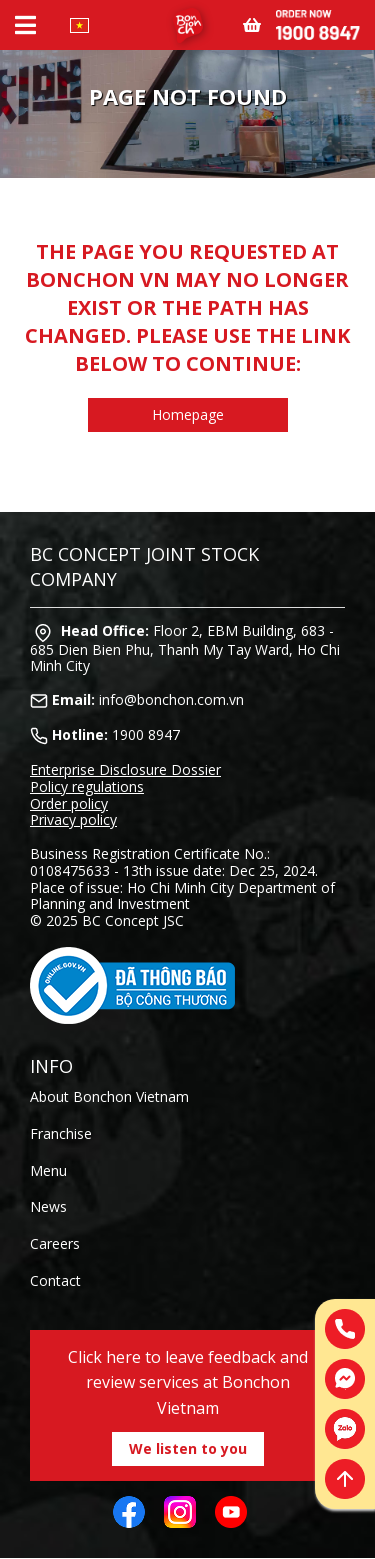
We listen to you (188, 1448)
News (48, 1206)
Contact (55, 1280)
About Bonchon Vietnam (109, 1096)
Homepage (188, 414)
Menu (48, 1170)
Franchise (61, 1133)
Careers (55, 1243)
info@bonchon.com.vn (171, 699)
